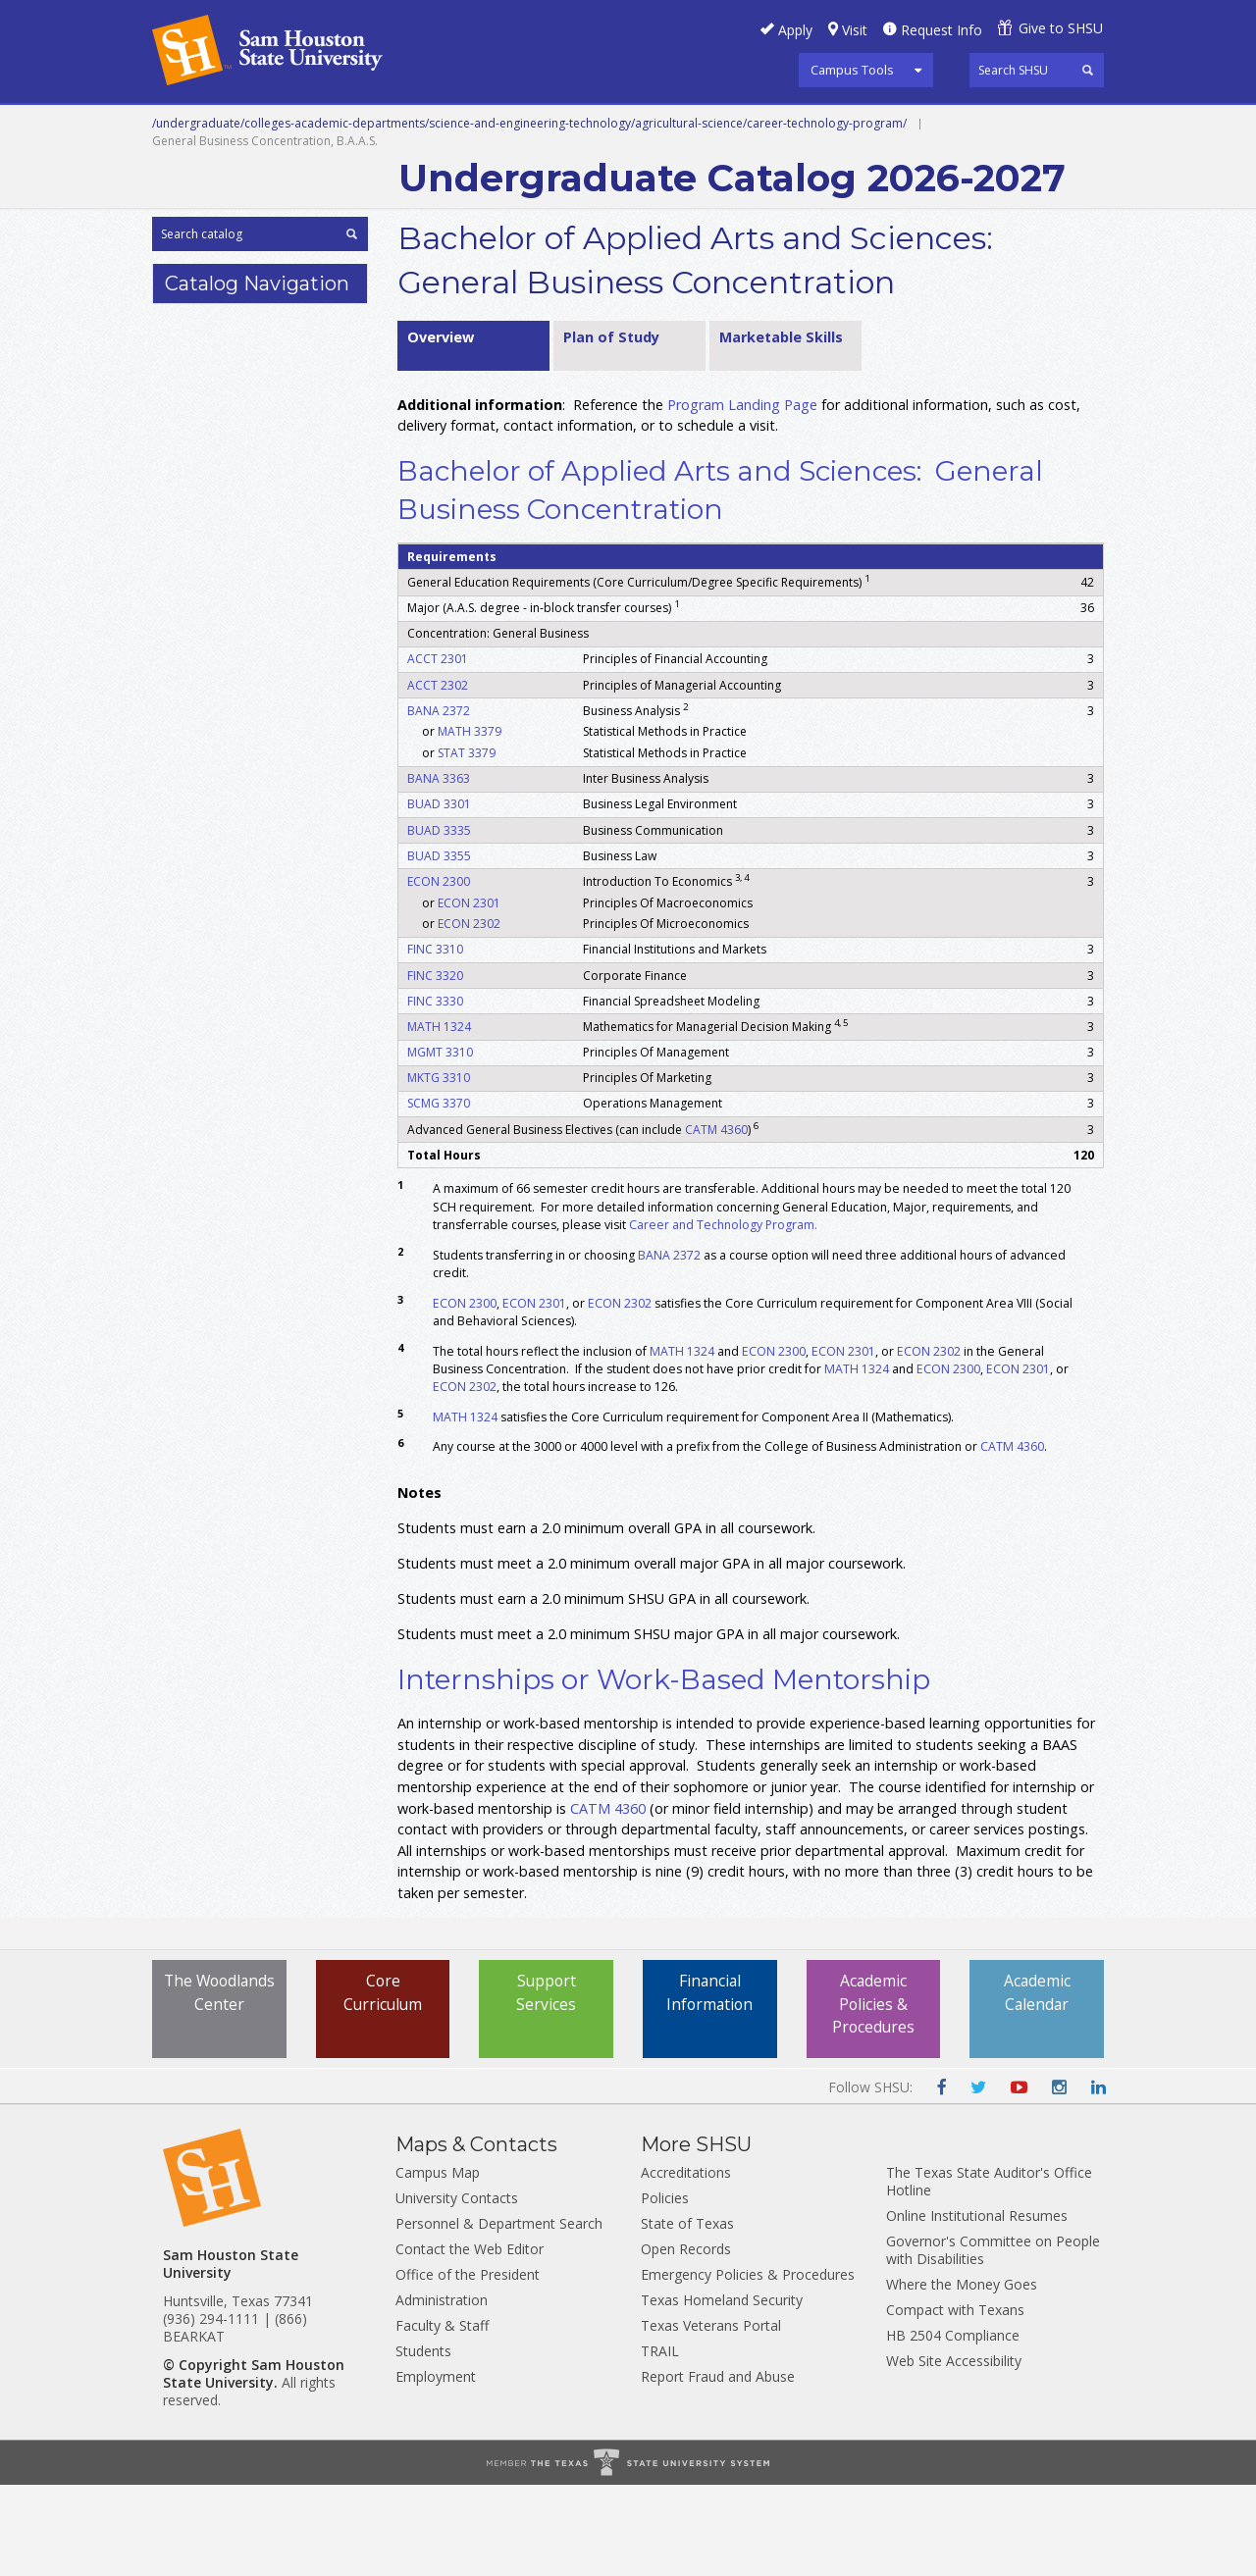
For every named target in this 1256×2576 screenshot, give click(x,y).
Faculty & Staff (442, 2416)
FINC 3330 (435, 1091)
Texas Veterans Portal (711, 2416)
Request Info (941, 30)
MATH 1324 (439, 1116)
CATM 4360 (716, 1219)
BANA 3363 (438, 869)
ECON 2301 (469, 993)
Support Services (546, 2083)
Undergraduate (421, 126)
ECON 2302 (469, 1014)
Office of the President (467, 2365)
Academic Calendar (1037, 2083)
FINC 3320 (435, 1065)
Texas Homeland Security (722, 2391)
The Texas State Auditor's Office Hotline (989, 2272)
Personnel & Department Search (498, 2314)
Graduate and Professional (626, 126)
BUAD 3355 (439, 946)
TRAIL (660, 2442)
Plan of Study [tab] (611, 427)
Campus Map (437, 2263)
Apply (795, 30)
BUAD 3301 (439, 895)
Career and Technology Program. (724, 1315)
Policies (665, 2289)
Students (423, 2442)
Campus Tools (852, 69)
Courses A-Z (958, 126)
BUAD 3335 (439, 920)
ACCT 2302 (437, 775)
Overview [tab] (440, 427)
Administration (441, 2391)
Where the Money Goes (961, 2375)
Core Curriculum (383, 2083)
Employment (435, 2467)
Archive (435, 170)
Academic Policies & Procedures (873, 2095)
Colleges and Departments (265, 170)
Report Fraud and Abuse (718, 2467)
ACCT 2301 (437, 750)
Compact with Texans (955, 2401)
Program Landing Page (742, 495)
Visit (854, 30)
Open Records (686, 2340)
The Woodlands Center (219, 2095)
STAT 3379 (467, 843)
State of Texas (687, 2314)
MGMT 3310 (440, 1142)
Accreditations (686, 2263)
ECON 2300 (438, 971)
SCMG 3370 (438, 1194)
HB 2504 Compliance (953, 2426)
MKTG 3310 (438, 1168)
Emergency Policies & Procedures (748, 2365)
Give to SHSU (1061, 28)
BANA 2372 (438, 801)
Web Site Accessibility (953, 2452)
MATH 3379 (469, 822)
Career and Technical (241, 126)
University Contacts (456, 2289)
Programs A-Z (823, 126)
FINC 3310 (435, 1040)
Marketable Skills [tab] (781, 427)
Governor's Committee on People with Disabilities (993, 2341)
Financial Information (710, 2083)
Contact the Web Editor (469, 2340)
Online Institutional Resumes (977, 2306)
